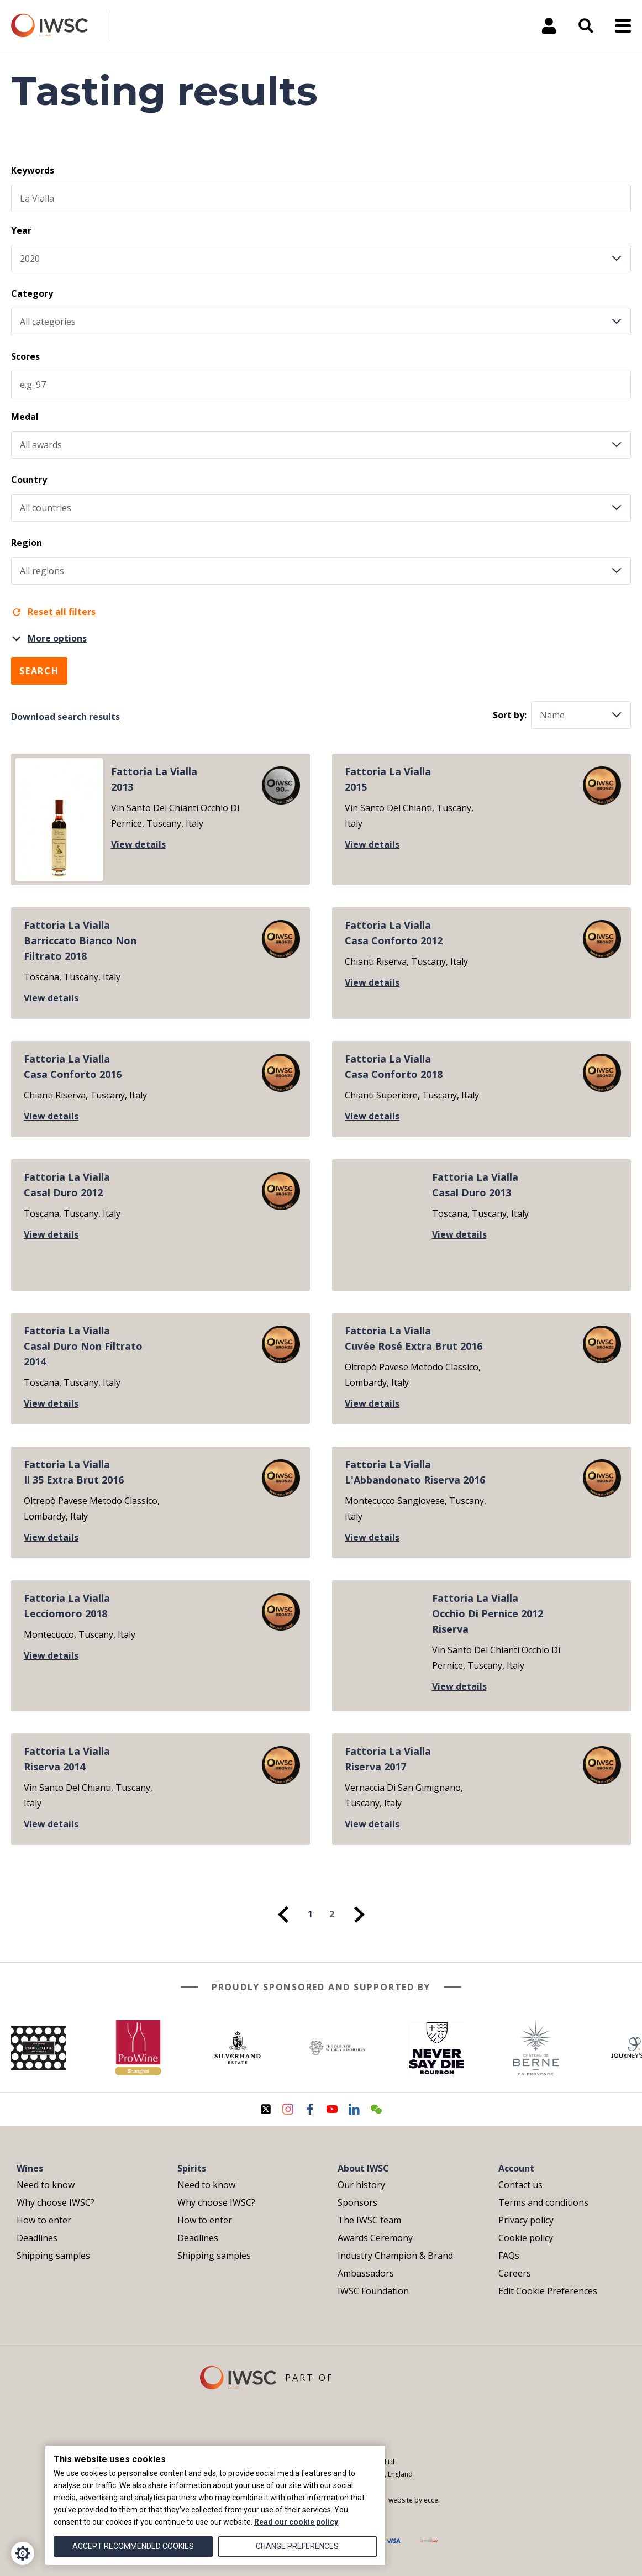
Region (26, 543)
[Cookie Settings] (22, 2553)
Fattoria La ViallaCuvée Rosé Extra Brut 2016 (413, 1338)
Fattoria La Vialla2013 (154, 779)
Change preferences (297, 2546)
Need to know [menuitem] (46, 2185)
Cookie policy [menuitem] (525, 2238)
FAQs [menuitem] (508, 2255)
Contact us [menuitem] (520, 2185)
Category (32, 293)
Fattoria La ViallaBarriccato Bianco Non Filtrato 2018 (80, 940)
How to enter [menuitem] (44, 2220)
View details (138, 844)
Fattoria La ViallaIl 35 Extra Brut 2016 (74, 1472)
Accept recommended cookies (133, 2546)
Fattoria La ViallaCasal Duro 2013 (475, 1184)
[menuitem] (283, 1914)
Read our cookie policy (296, 2521)
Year (21, 230)
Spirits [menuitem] (191, 2168)
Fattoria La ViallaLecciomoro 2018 (67, 1605)
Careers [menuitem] (514, 2273)
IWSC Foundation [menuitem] (373, 2291)
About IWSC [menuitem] (363, 2168)
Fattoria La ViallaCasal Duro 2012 (67, 1184)
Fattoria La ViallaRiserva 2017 (388, 1758)
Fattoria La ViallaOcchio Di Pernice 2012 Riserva (487, 1613)
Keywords (32, 170)
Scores (25, 356)
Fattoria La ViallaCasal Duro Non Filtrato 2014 (83, 1346)
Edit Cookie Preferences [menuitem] (547, 2291)
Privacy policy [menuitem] (526, 2220)
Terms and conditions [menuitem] (543, 2202)
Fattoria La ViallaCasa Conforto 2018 (394, 1066)
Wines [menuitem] (30, 2168)
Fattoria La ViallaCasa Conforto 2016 (73, 1066)
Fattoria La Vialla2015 (388, 779)
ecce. (432, 2500)
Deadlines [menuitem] (37, 2238)
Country (29, 480)
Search (39, 671)
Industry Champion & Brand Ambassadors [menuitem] (395, 2264)
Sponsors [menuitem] (357, 2202)
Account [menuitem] (516, 2168)
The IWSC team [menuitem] (369, 2220)
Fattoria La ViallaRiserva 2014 (67, 1758)
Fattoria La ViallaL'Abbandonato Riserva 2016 (415, 1472)
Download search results (65, 717)
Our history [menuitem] (361, 2185)
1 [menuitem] (310, 1914)
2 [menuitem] (331, 1914)
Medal (25, 417)
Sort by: (510, 715)
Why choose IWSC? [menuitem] (55, 2202)
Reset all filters (53, 612)
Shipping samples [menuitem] (53, 2255)
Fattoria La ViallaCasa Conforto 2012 (394, 932)
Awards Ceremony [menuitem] (375, 2238)
